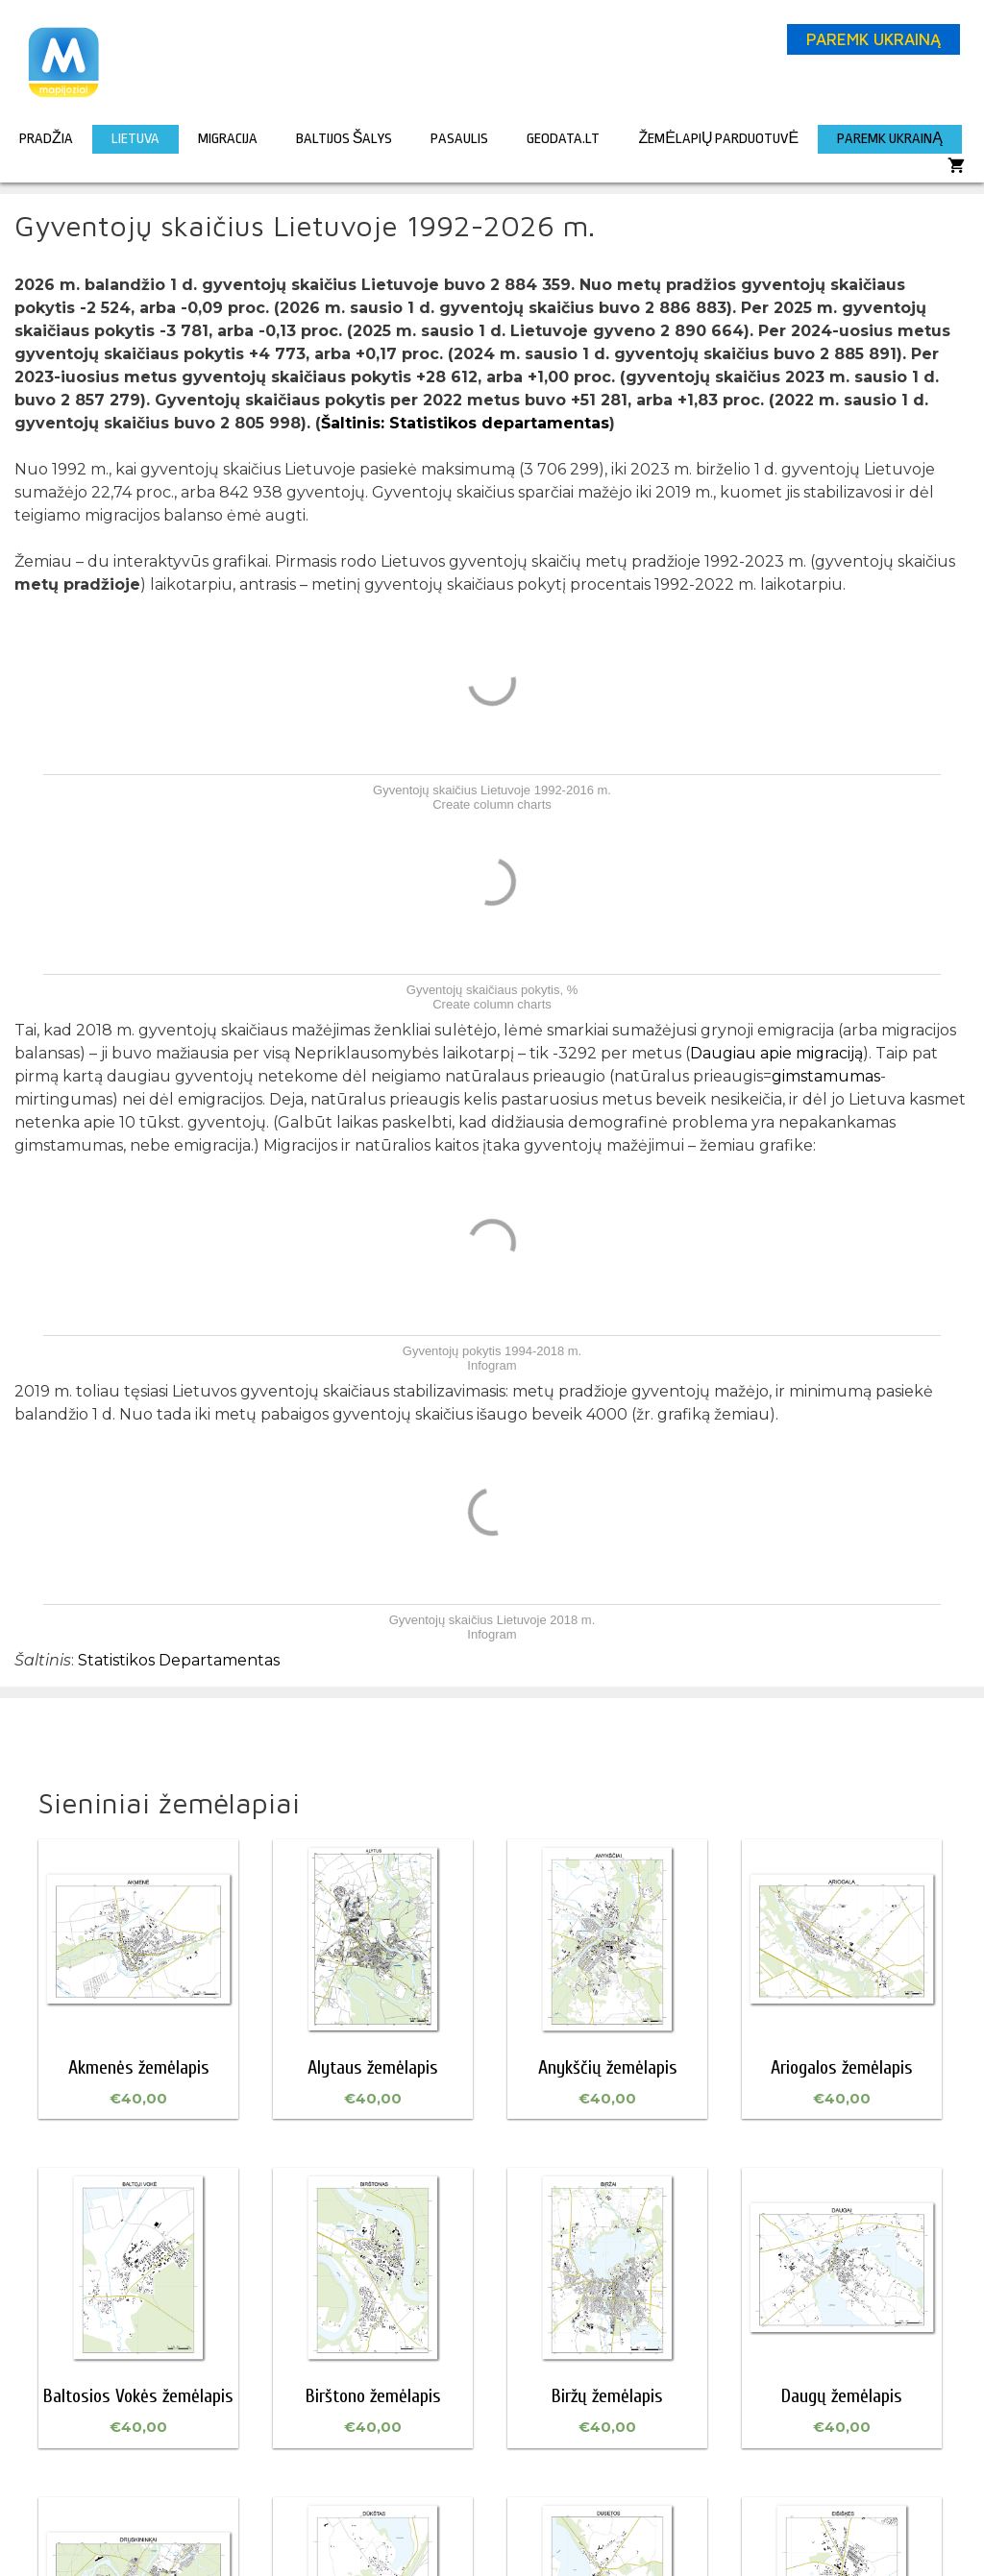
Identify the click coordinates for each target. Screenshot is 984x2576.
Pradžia (46, 139)
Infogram (491, 1365)
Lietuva (135, 139)
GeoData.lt (563, 139)
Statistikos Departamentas (179, 1660)
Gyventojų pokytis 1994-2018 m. (492, 1351)
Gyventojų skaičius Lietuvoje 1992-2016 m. (492, 790)
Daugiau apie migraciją (776, 1053)
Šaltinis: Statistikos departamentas (465, 423)
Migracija (228, 139)
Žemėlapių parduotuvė (718, 139)
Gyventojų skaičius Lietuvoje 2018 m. (492, 1620)
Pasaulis (459, 139)
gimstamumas (826, 1076)
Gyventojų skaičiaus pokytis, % (492, 990)
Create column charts (492, 804)
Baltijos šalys (344, 139)
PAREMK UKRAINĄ (873, 39)
